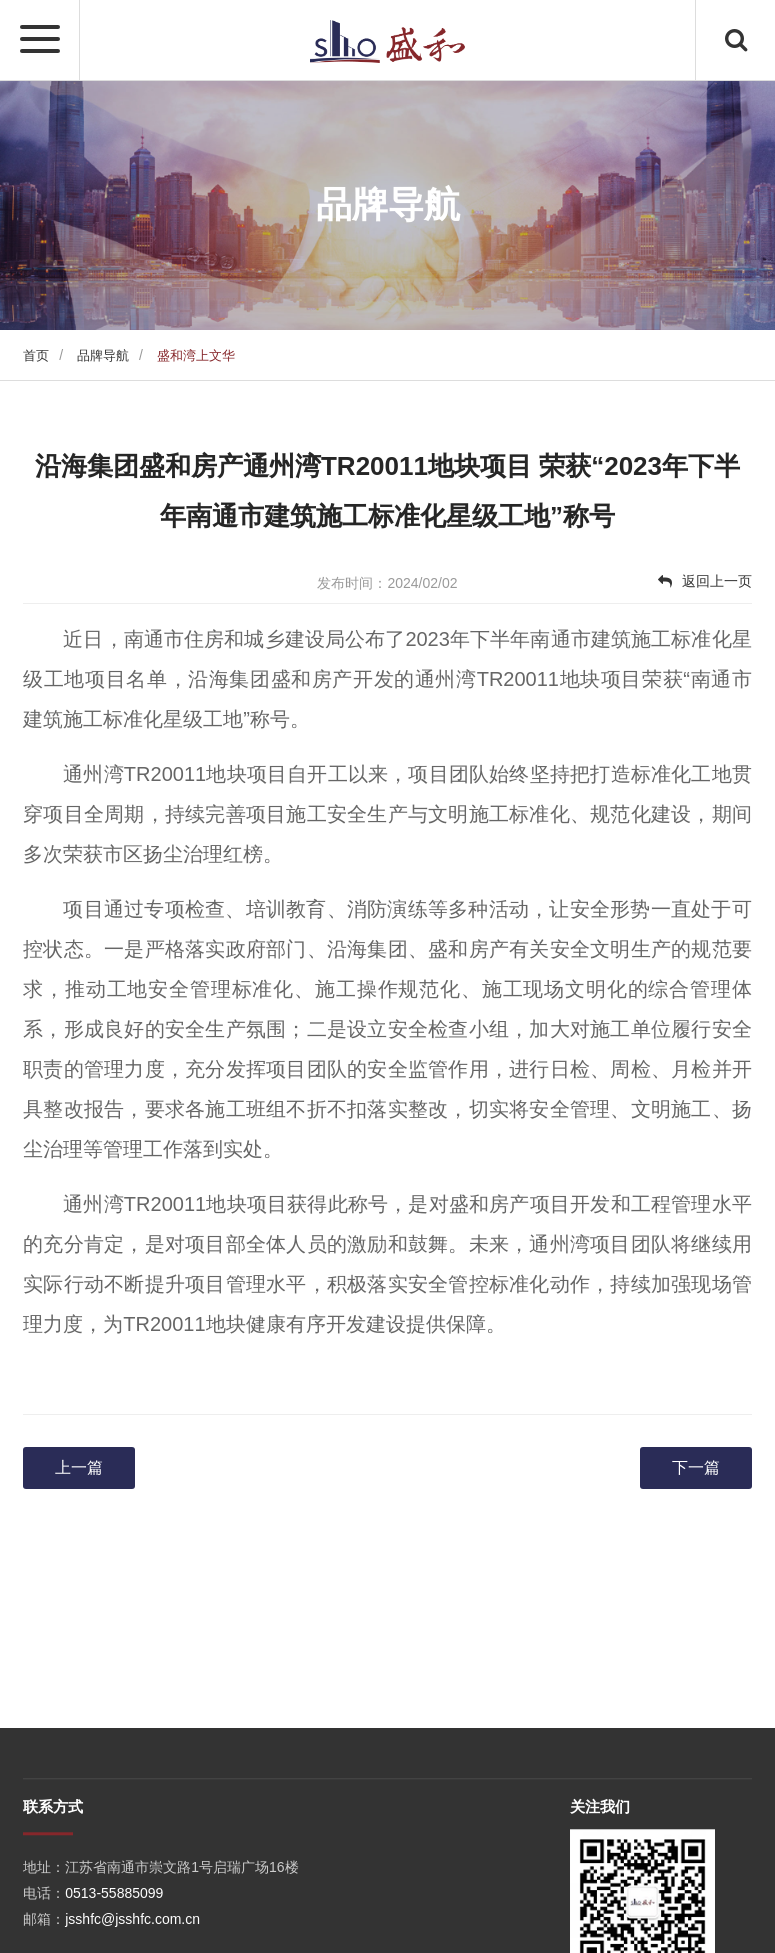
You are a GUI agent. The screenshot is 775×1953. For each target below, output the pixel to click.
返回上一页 (705, 581)
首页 (36, 355)
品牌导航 (103, 355)
